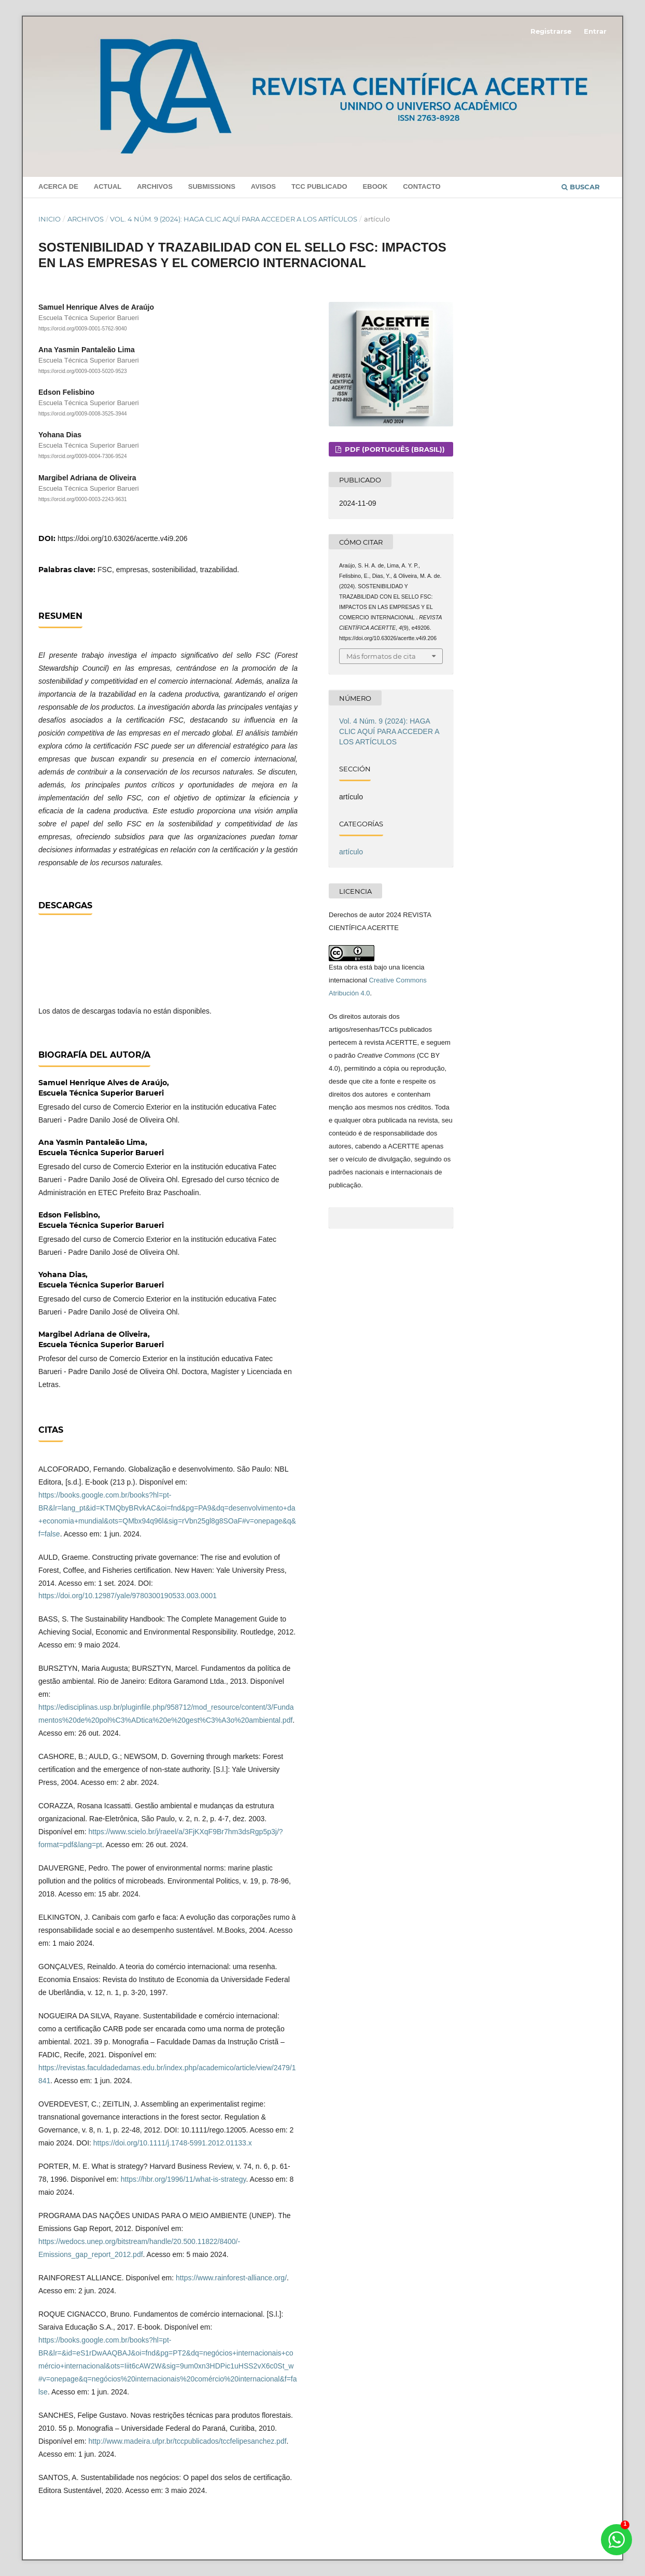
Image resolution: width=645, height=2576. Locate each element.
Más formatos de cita (381, 656)
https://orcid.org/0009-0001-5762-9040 (82, 328)
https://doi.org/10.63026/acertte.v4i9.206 (123, 538)
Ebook (375, 186)
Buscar (581, 187)
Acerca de (58, 186)
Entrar (595, 31)
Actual (108, 186)
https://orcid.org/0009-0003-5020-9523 (82, 371)
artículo (351, 852)
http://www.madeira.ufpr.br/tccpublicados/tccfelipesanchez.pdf (187, 2441)
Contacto (422, 186)
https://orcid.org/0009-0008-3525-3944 (82, 414)
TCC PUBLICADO (319, 186)
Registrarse (550, 31)
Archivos (155, 186)
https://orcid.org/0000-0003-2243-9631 (82, 499)
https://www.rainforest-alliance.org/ (231, 2278)
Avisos (263, 186)
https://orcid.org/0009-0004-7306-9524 (82, 457)
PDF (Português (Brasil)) (394, 449)
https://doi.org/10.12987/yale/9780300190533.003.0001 (127, 1595)
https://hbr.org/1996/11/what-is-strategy (183, 2179)
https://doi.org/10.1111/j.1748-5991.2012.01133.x (172, 2143)
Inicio (49, 219)
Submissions (211, 186)
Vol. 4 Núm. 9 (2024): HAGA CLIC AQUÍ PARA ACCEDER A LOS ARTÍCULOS (233, 219)
